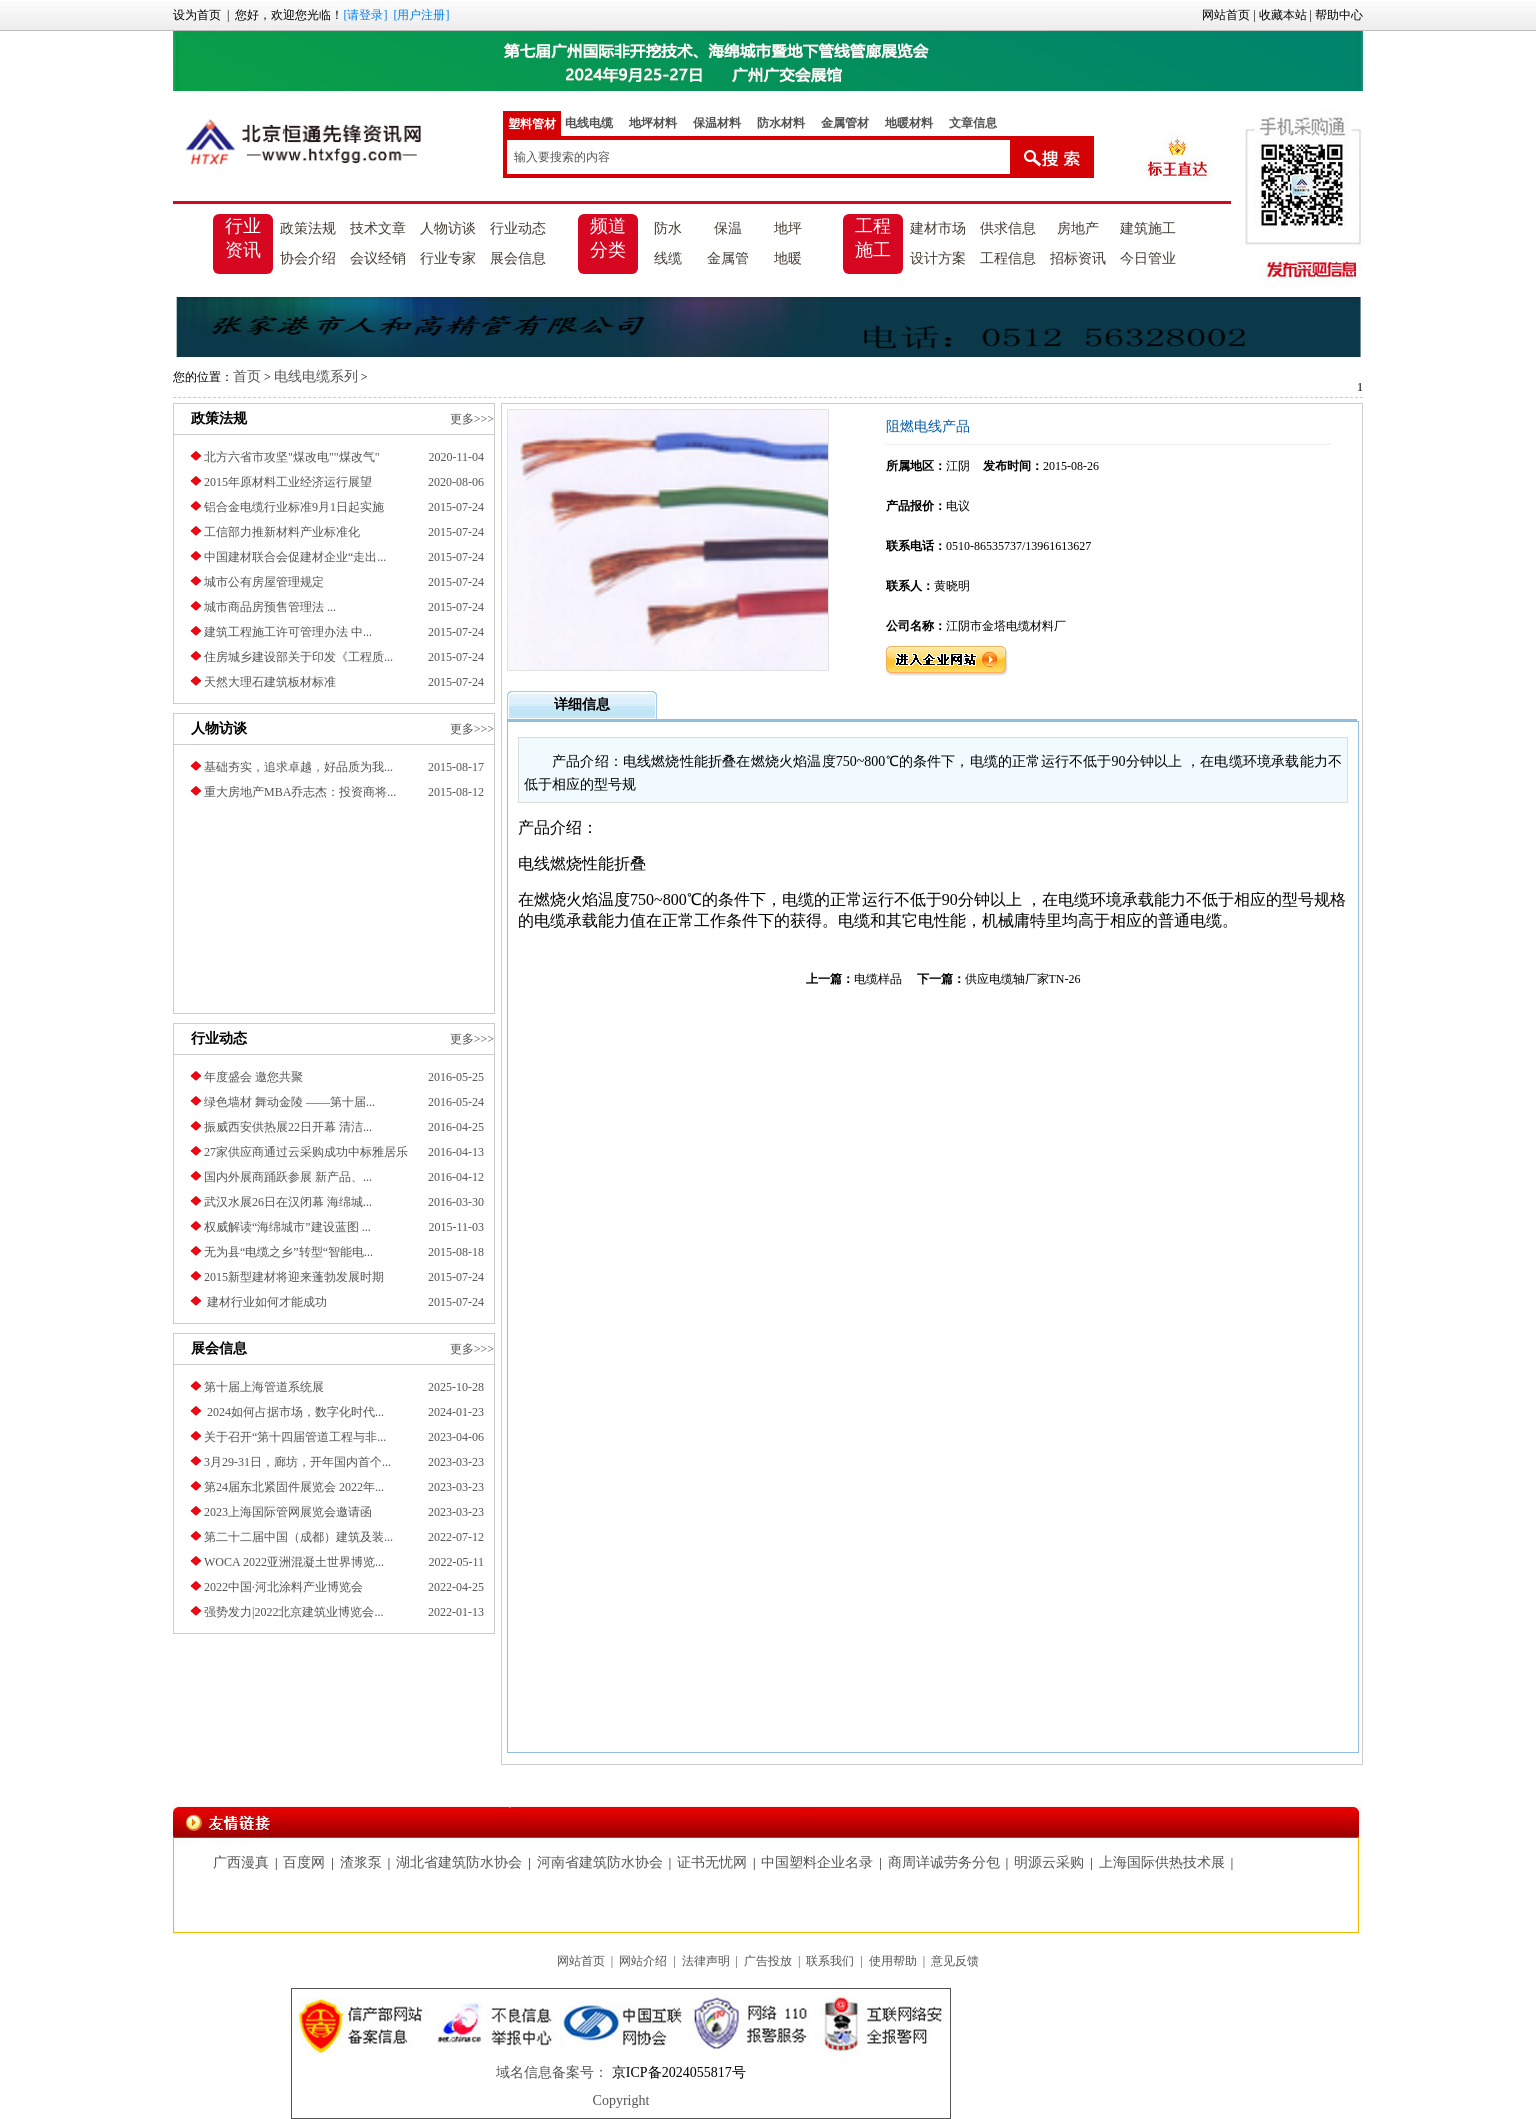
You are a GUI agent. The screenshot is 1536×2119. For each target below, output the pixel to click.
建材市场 (938, 228)
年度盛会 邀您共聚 (253, 1077)
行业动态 (518, 228)
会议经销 (378, 258)
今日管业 (1148, 258)
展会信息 (518, 258)
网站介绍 (643, 1961)
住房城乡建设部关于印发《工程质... (298, 657)
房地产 (1078, 228)
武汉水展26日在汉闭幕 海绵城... (288, 1202)
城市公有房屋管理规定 (264, 582)
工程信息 (1008, 258)
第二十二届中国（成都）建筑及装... (298, 1537)
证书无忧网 (712, 1862)
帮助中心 (1339, 15)
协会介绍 (308, 258)
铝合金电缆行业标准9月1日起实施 (294, 507)
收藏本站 (1283, 15)
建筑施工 (1148, 228)
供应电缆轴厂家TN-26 (1023, 979)
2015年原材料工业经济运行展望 (288, 482)
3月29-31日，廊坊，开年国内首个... (297, 1462)
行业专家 (448, 258)
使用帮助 (893, 1961)
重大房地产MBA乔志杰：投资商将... (300, 792)
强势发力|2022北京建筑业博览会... (293, 1612)
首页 (247, 376)
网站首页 (1226, 15)
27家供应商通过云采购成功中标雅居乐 (306, 1152)
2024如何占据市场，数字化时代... (294, 1412)
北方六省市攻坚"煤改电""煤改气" (292, 457)
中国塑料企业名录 (817, 1862)
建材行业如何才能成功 (265, 1302)
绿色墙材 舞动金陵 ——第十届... (289, 1102)
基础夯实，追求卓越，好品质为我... (298, 767)
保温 (728, 228)
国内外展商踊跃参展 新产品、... (288, 1177)
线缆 (668, 258)
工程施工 (873, 238)
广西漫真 (241, 1862)
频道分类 (608, 238)
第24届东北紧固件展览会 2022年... (294, 1487)
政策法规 (308, 228)
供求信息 (1008, 228)
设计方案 (938, 258)
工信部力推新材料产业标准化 (282, 532)
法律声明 (706, 1961)
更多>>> (472, 419)
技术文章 (378, 228)
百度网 (304, 1862)
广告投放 (768, 1961)
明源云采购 (1049, 1862)
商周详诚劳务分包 (944, 1862)
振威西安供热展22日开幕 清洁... (288, 1127)
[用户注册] (421, 15)
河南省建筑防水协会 (600, 1862)
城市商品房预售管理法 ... (270, 607)
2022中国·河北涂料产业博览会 (283, 1587)
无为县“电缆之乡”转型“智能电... (288, 1252)
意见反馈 (955, 1961)
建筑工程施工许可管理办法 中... (288, 632)
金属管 (728, 258)
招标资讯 (1078, 258)
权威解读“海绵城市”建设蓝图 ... (287, 1227)
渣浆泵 (361, 1862)
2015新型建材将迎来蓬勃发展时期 (294, 1277)
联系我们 (830, 1961)
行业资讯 (243, 238)
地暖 (788, 258)
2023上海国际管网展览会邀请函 (288, 1512)
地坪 (788, 228)
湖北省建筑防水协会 (459, 1862)
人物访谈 (448, 228)
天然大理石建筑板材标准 (270, 682)
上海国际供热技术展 (1162, 1862)
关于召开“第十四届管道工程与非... (295, 1437)
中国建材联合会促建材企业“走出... (295, 557)
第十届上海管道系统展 (264, 1387)
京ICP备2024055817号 (676, 2072)
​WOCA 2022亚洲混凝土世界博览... (294, 1562)
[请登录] (365, 15)
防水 (668, 228)
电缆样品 (878, 979)
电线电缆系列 (316, 376)
